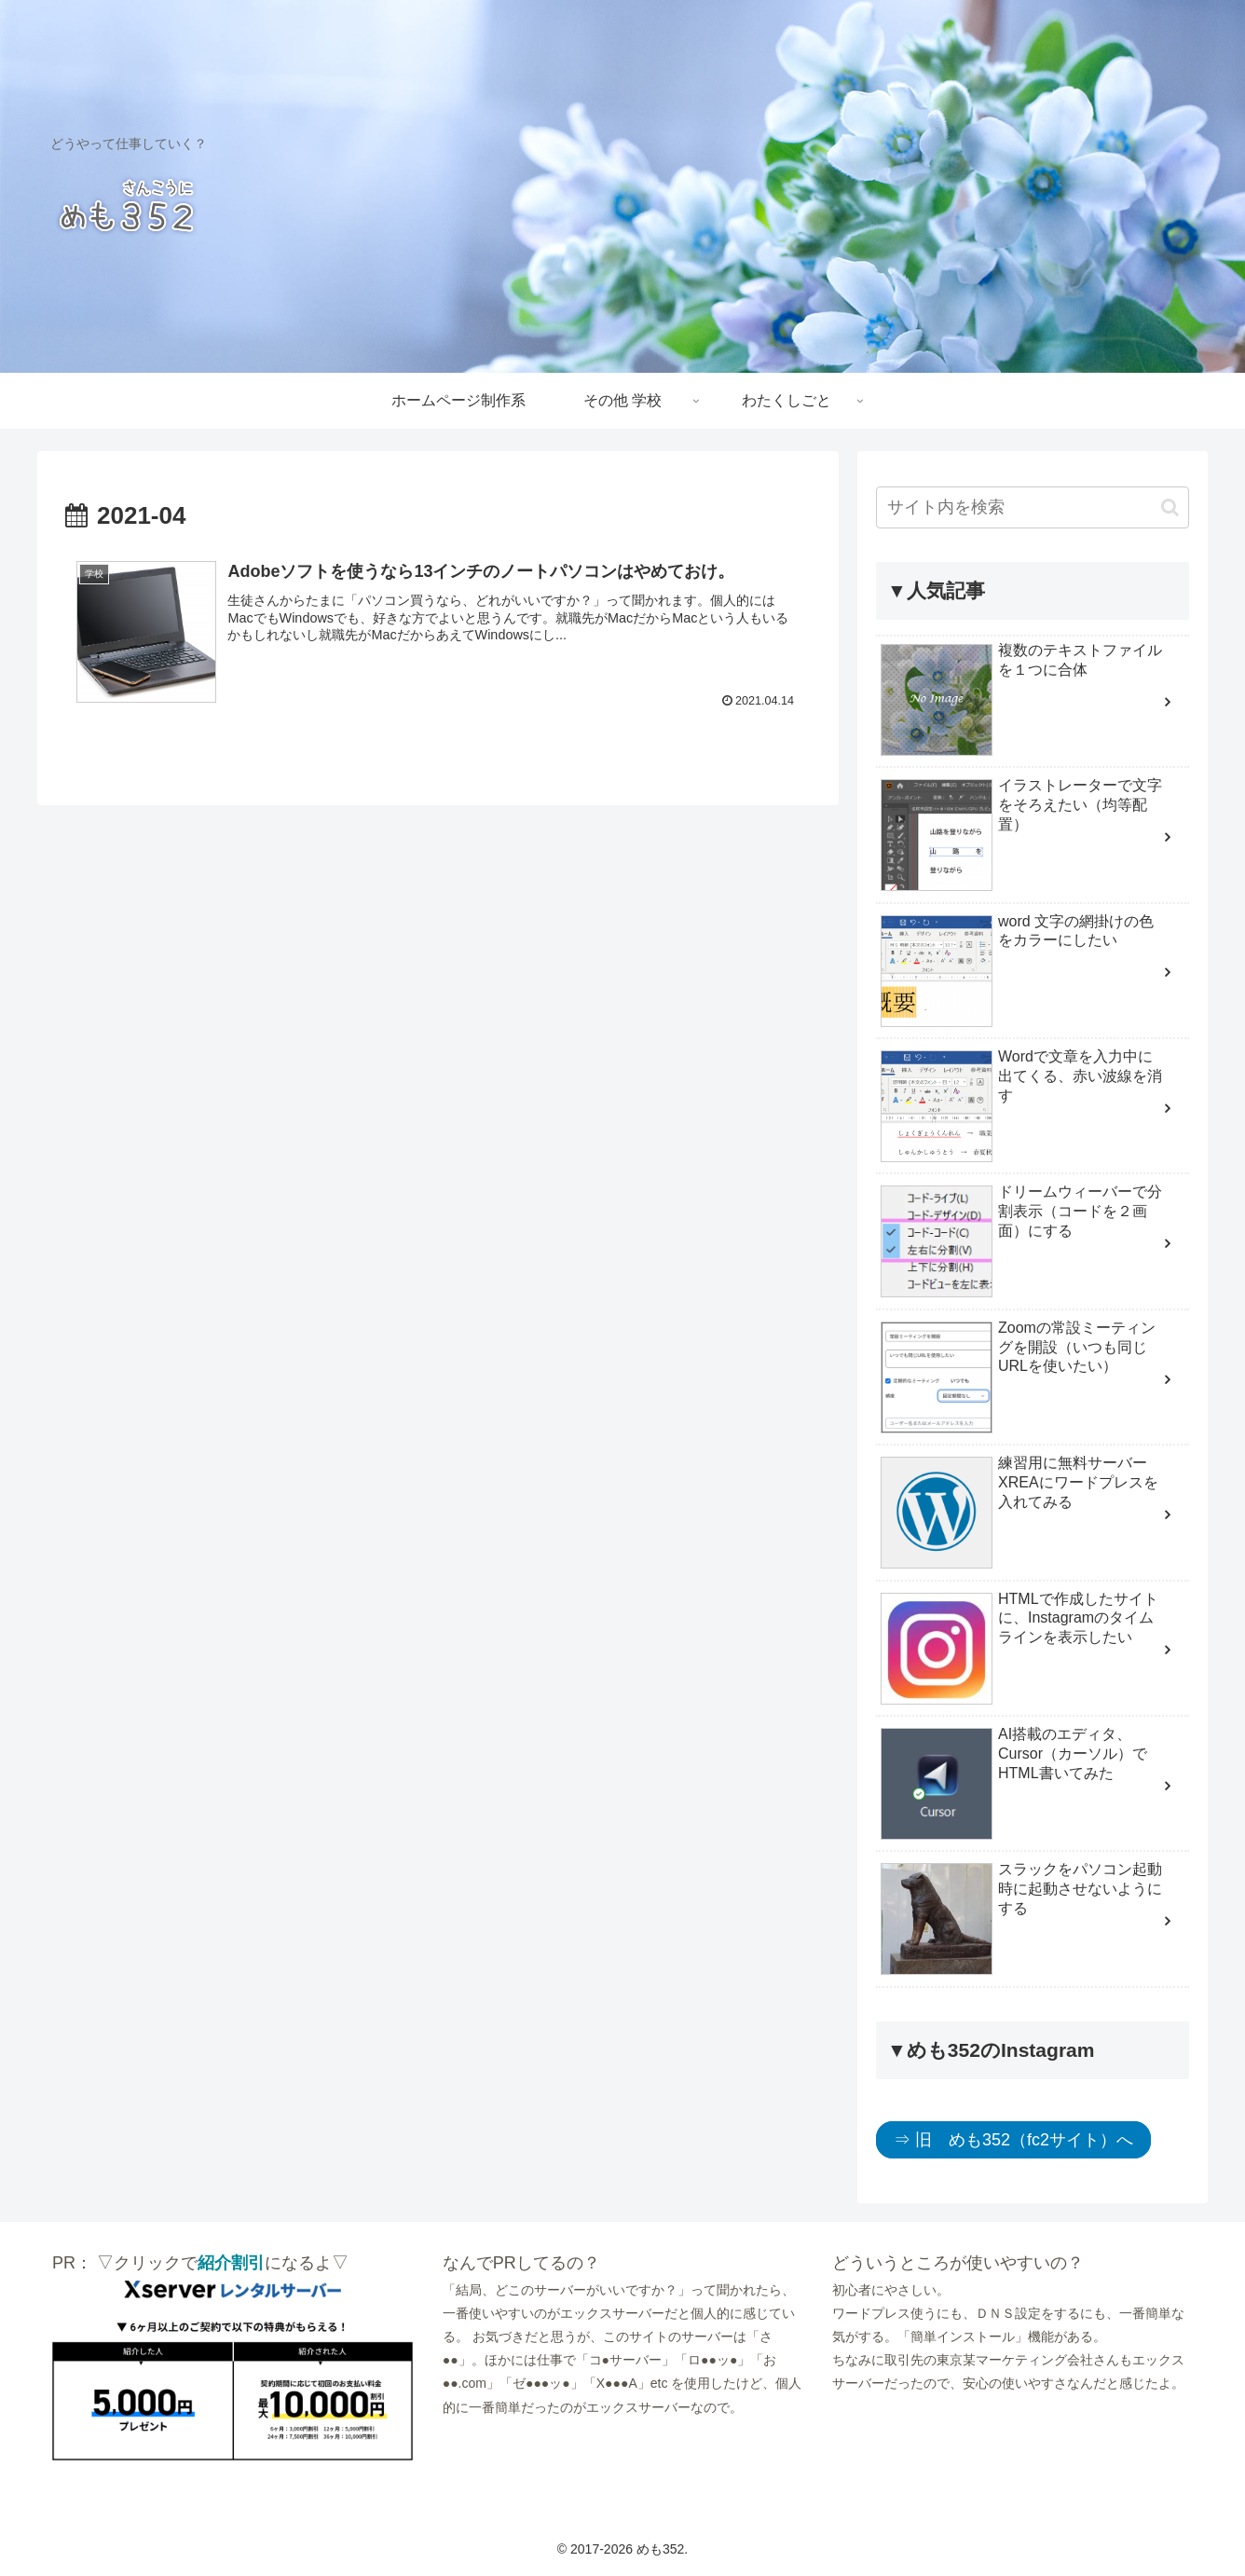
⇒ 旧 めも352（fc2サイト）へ (1013, 2140)
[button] (1170, 507)
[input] (1032, 507)
